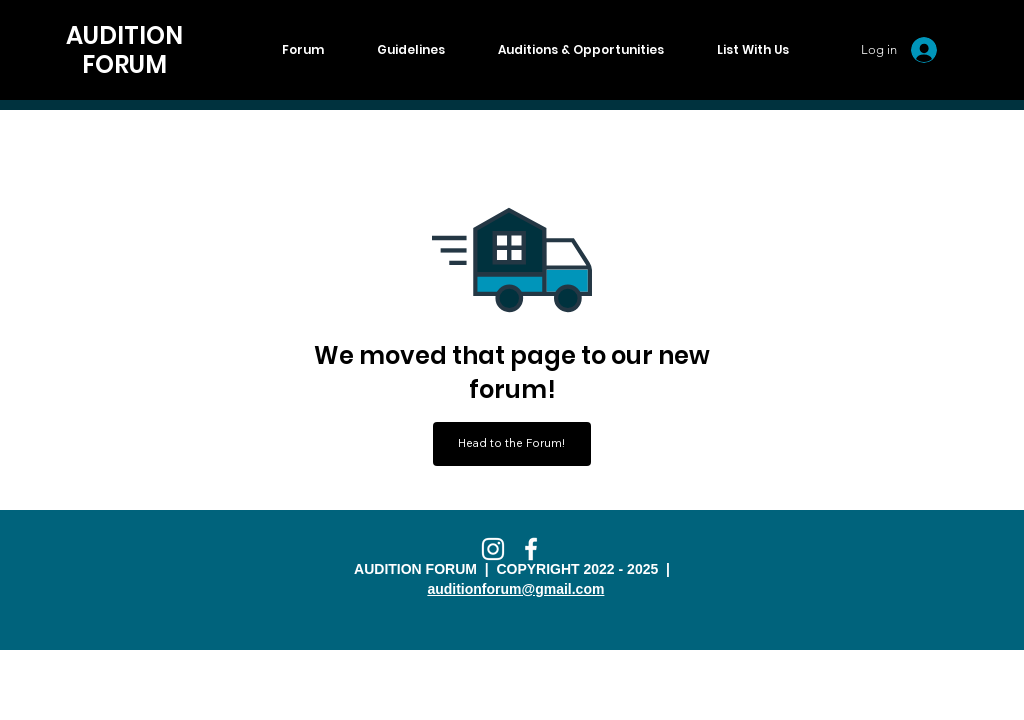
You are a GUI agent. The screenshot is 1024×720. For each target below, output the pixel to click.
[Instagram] (493, 549)
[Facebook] (531, 549)
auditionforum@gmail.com (515, 589)
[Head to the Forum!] (512, 444)
